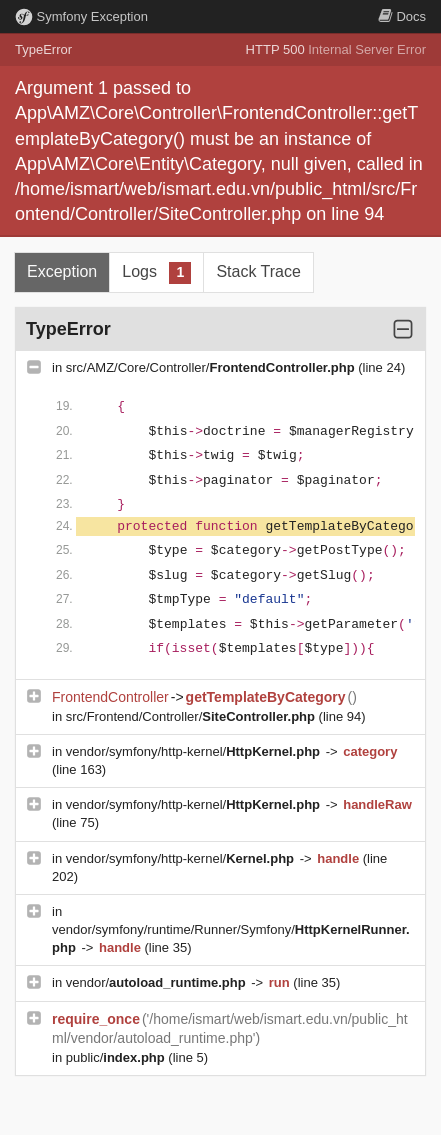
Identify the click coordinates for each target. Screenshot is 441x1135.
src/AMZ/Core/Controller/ (212, 367)
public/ (117, 1057)
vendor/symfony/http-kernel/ (195, 751)
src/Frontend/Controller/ (192, 716)
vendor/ (158, 982)
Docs (402, 16)
